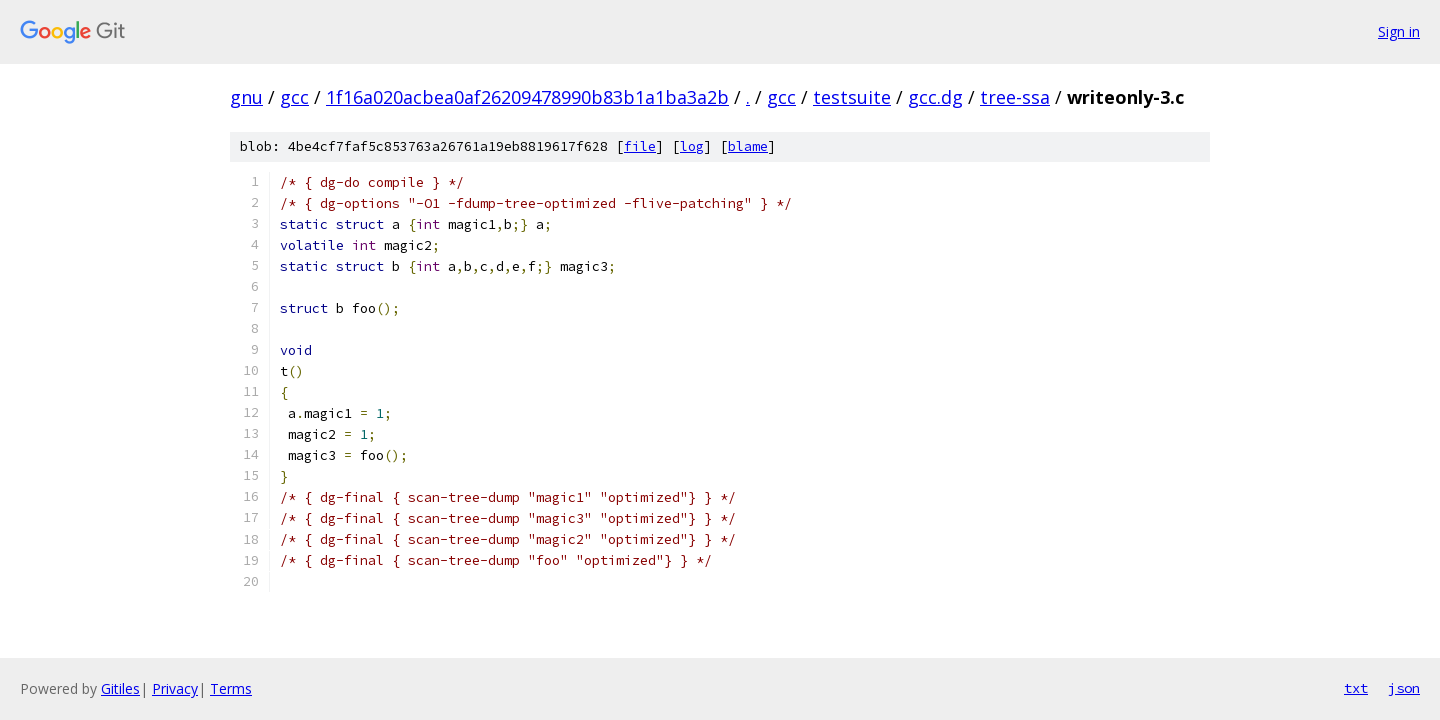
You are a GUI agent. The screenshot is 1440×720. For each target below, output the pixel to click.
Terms (231, 688)
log (692, 146)
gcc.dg (935, 97)
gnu (246, 97)
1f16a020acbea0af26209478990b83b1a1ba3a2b (527, 97)
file (640, 146)
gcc (294, 97)
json (1404, 688)
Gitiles (120, 688)
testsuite (852, 97)
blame (748, 146)
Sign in (1399, 31)
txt (1356, 688)
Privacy (175, 688)
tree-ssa (1015, 97)
